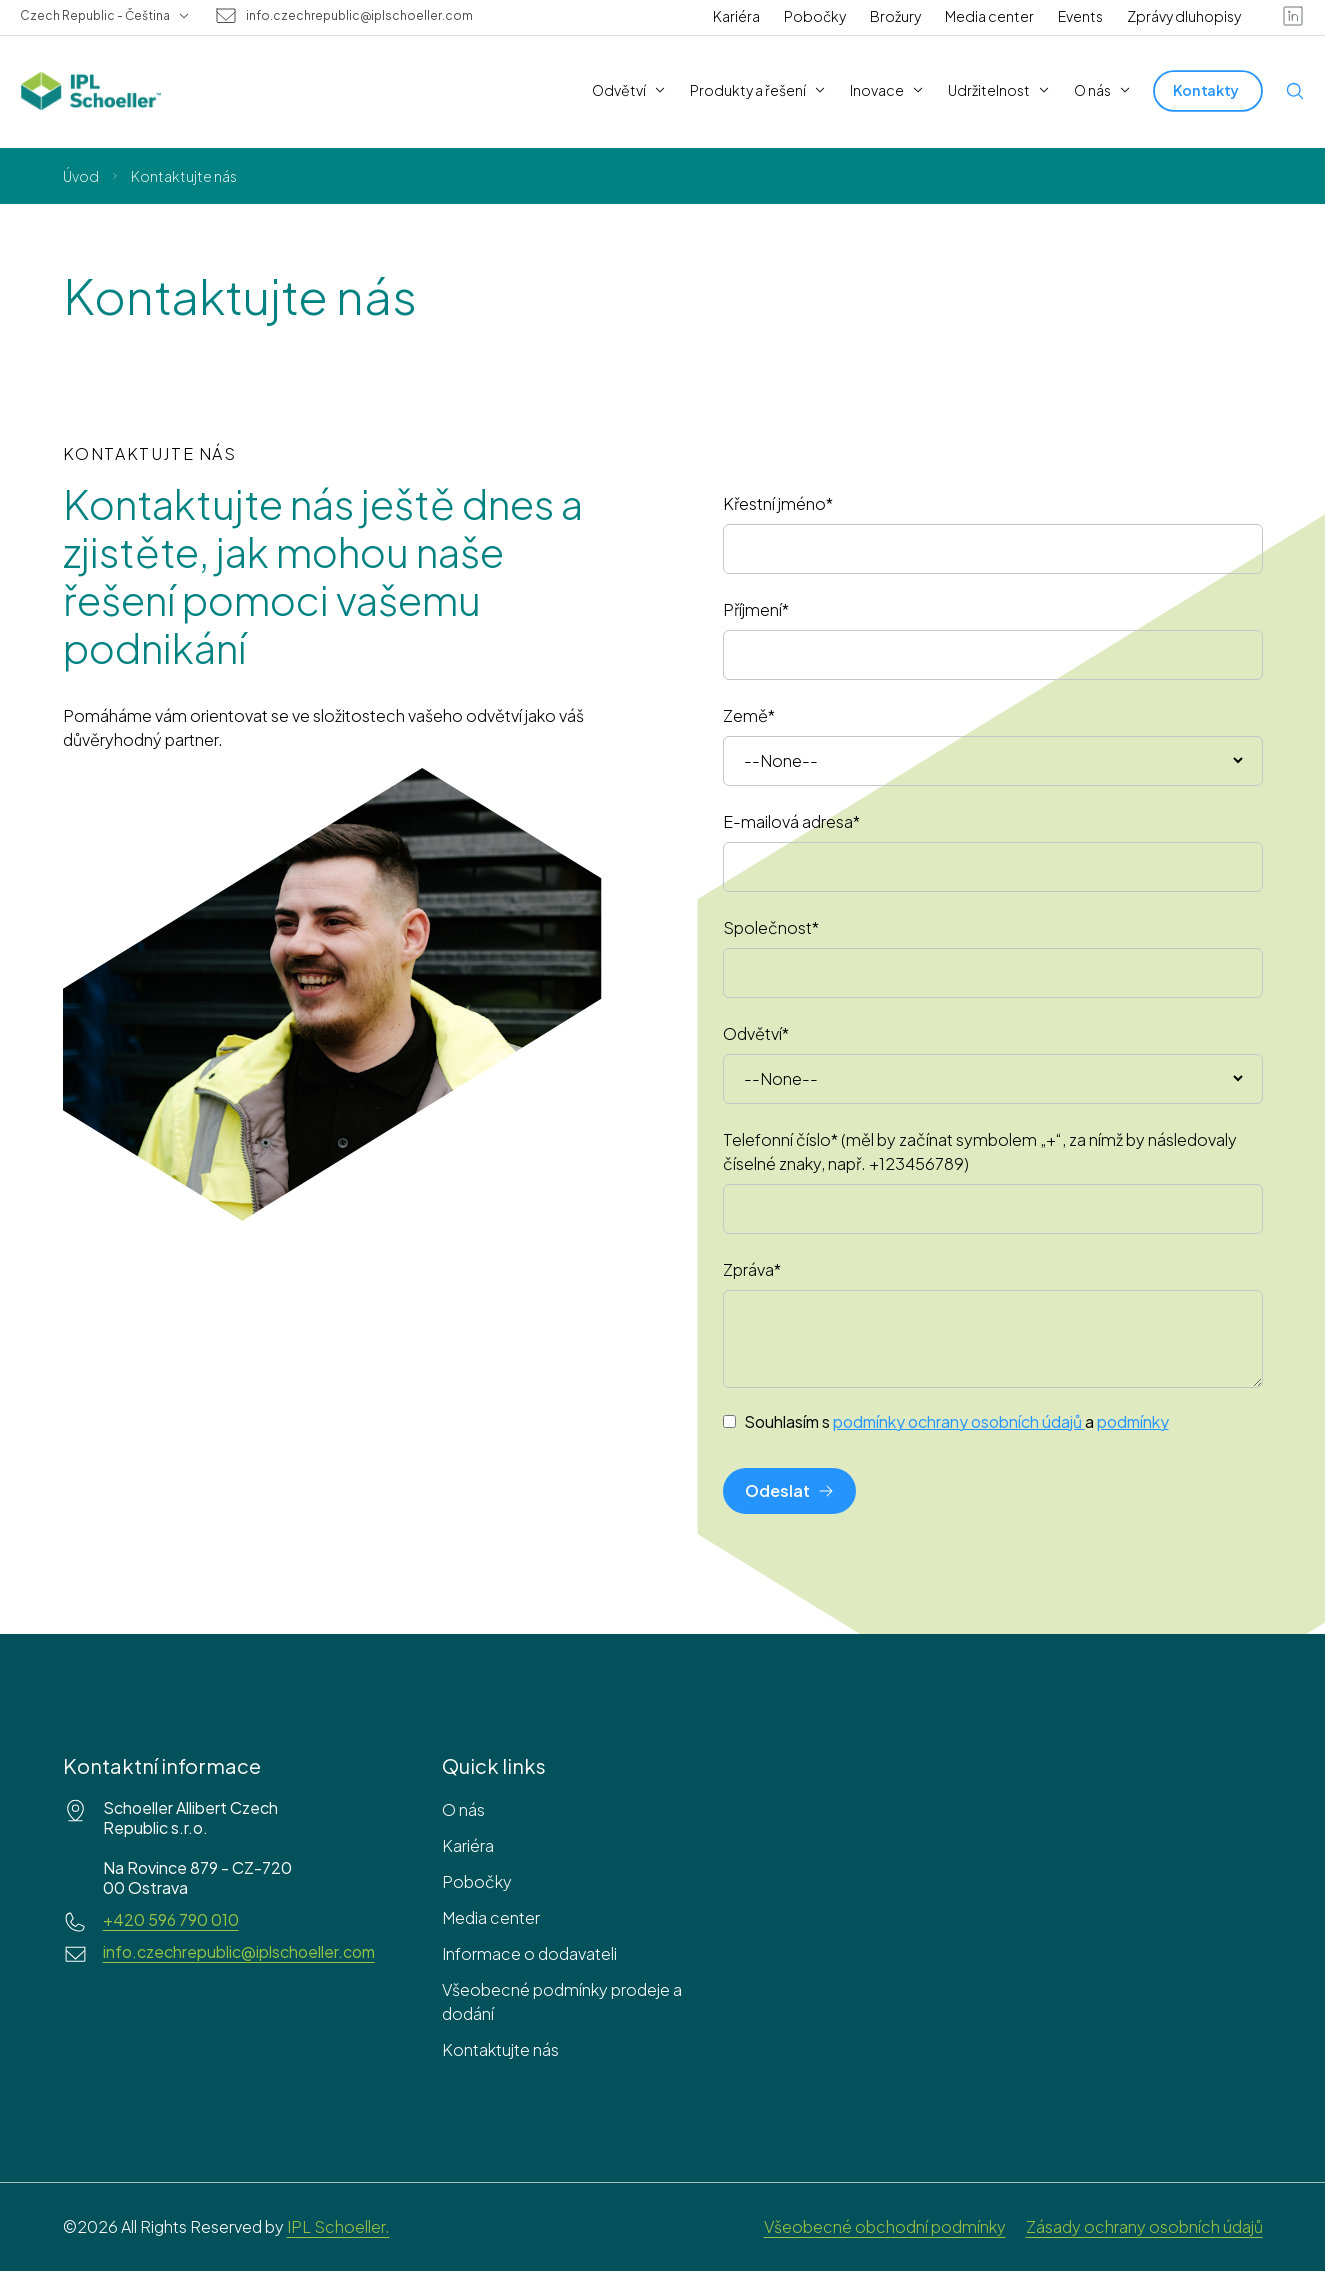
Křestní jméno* (778, 503)
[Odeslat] (789, 1491)
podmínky (1133, 1421)
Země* (749, 715)
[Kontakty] (1208, 90)
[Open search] (1295, 91)
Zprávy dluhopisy (1184, 16)
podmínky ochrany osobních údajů (959, 1421)
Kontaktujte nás (500, 2049)
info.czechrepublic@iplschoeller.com (359, 16)
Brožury (895, 16)
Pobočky (815, 16)
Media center (989, 16)
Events (1080, 16)
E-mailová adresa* (791, 821)
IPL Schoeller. (338, 2226)
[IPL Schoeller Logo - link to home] (91, 91)
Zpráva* (752, 1269)
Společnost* (771, 927)
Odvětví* (756, 1033)
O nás (463, 1809)
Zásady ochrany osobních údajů (1144, 2226)
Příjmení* (756, 609)
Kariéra (736, 16)
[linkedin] (1293, 16)
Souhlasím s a (956, 1422)
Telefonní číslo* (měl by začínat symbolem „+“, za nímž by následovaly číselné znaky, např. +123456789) (980, 1151)
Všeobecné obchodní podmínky (885, 2226)
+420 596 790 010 (171, 1920)
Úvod (81, 176)
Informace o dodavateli (529, 1953)
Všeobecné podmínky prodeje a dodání (562, 2001)
